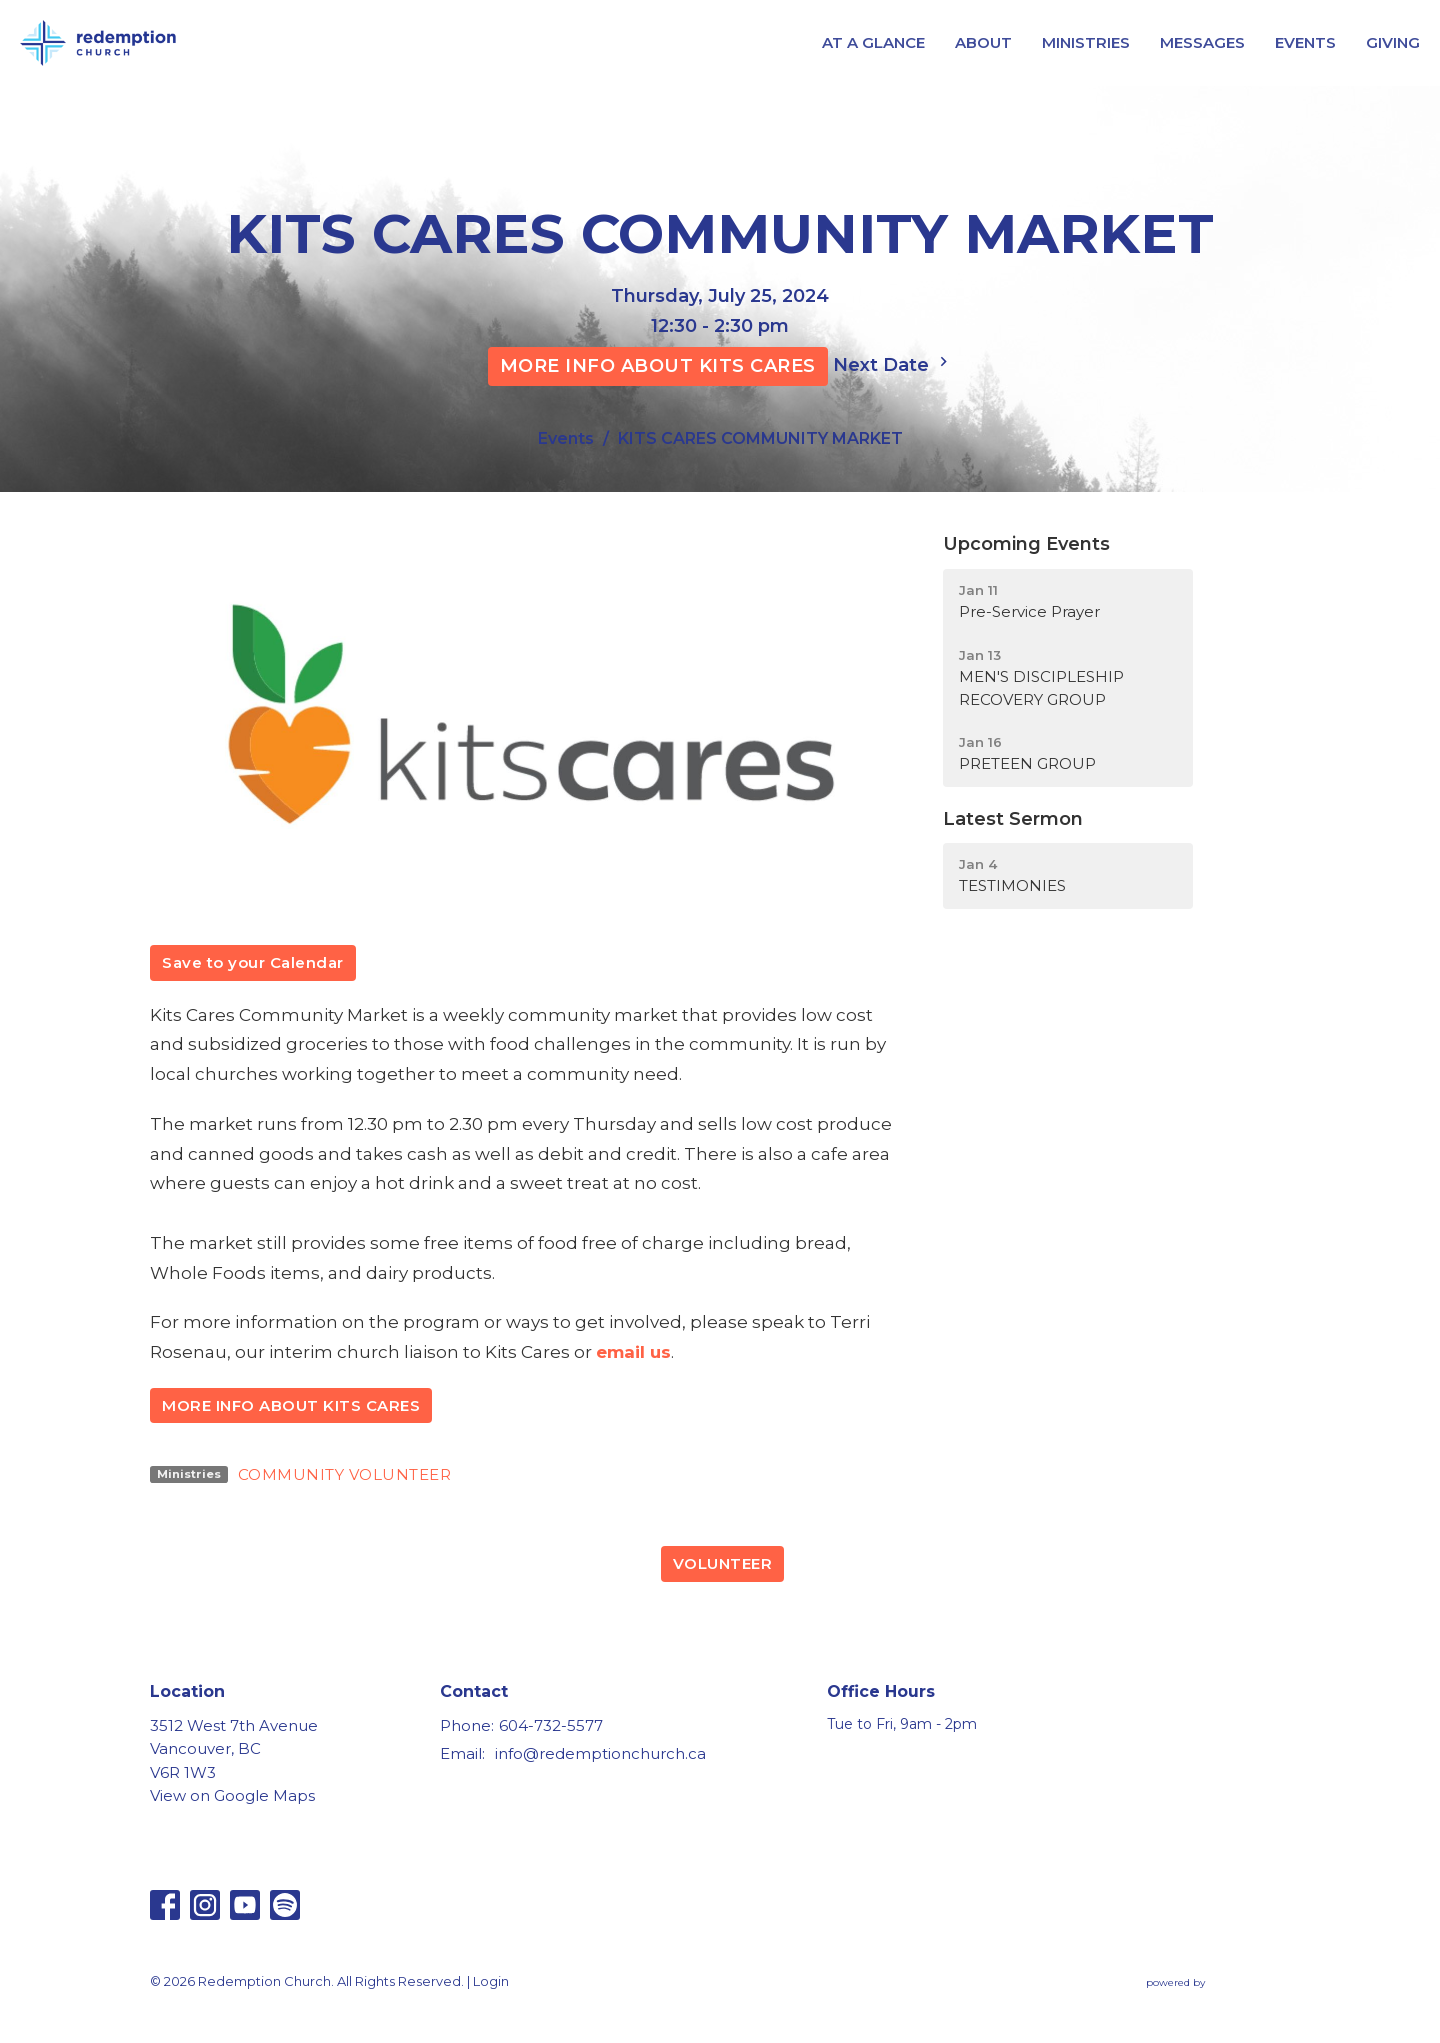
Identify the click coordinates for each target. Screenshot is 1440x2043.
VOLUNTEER (723, 1563)
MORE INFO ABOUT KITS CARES (658, 366)
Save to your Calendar (253, 962)
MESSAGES (1202, 42)
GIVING (1393, 42)
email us (633, 1352)
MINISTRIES (1086, 42)
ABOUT (983, 42)
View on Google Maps (232, 1795)
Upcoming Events (1026, 544)
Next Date (893, 364)
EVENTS (1305, 42)
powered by (1218, 1982)
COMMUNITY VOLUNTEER (345, 1474)
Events (566, 438)
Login (491, 1981)
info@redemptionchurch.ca (600, 1753)
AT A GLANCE (873, 42)
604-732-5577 (551, 1725)
